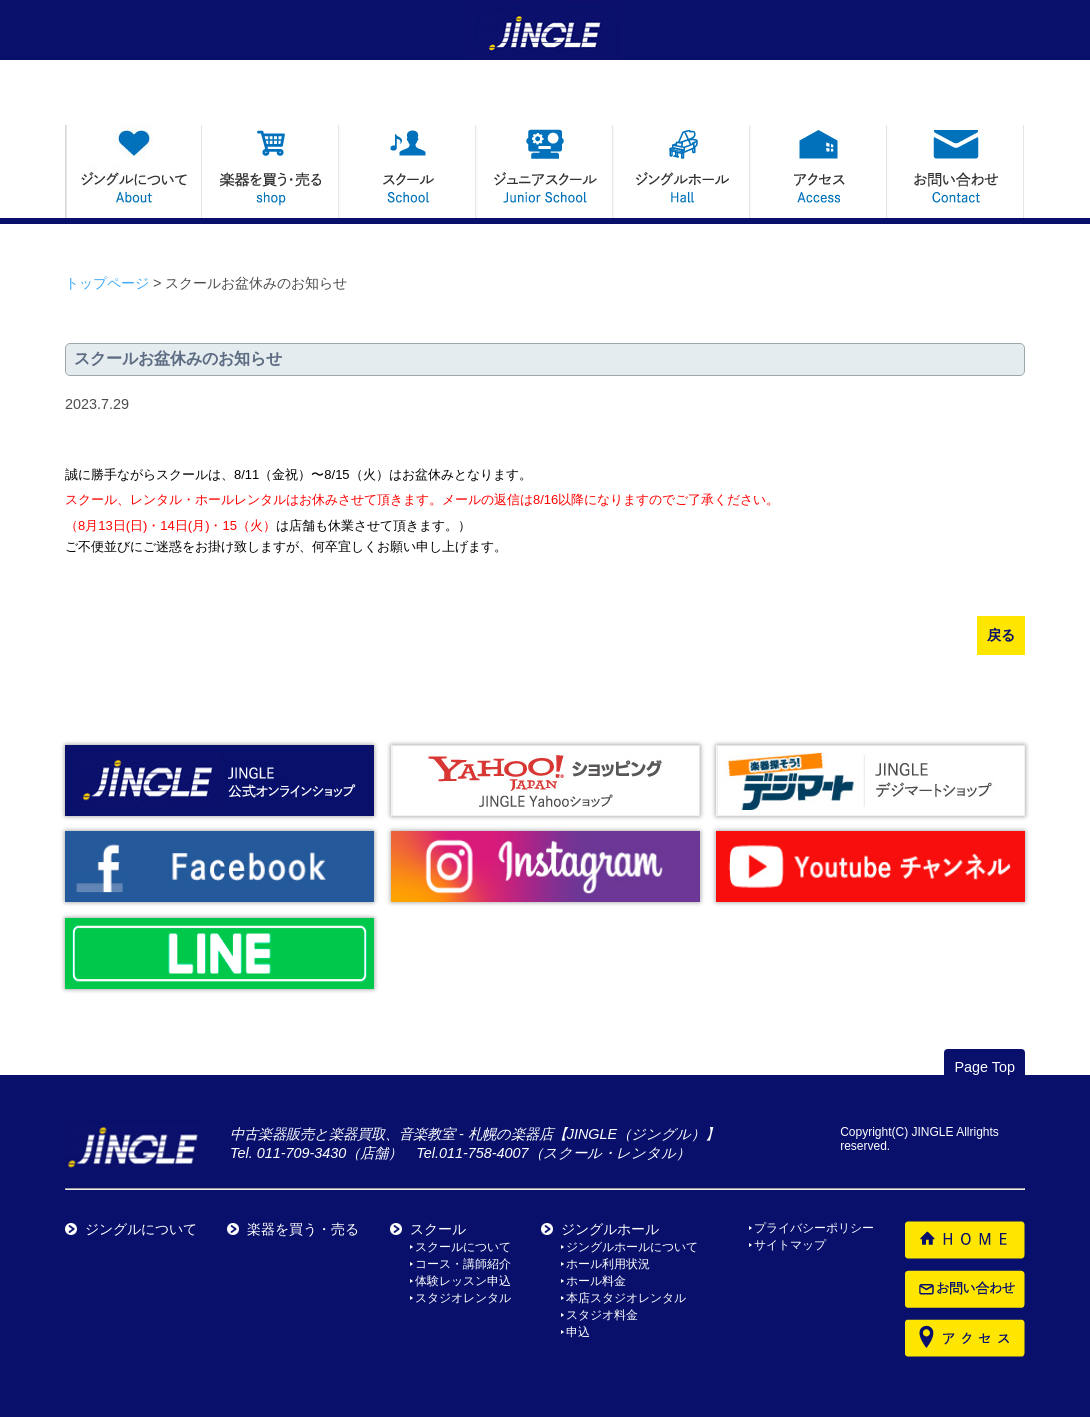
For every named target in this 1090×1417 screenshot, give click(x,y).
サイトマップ (790, 1245)
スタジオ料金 (602, 1315)
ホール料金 (596, 1281)
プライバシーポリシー (814, 1228)
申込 (578, 1332)
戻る (1001, 635)
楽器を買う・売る (303, 1229)
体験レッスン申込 (463, 1281)
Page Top (984, 1067)
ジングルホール (610, 1229)
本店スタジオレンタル (626, 1298)
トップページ (107, 283)
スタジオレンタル (463, 1298)
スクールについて (463, 1247)
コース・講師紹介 (463, 1264)
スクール (438, 1229)
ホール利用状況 (608, 1264)
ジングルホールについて (632, 1247)
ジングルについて (141, 1229)
